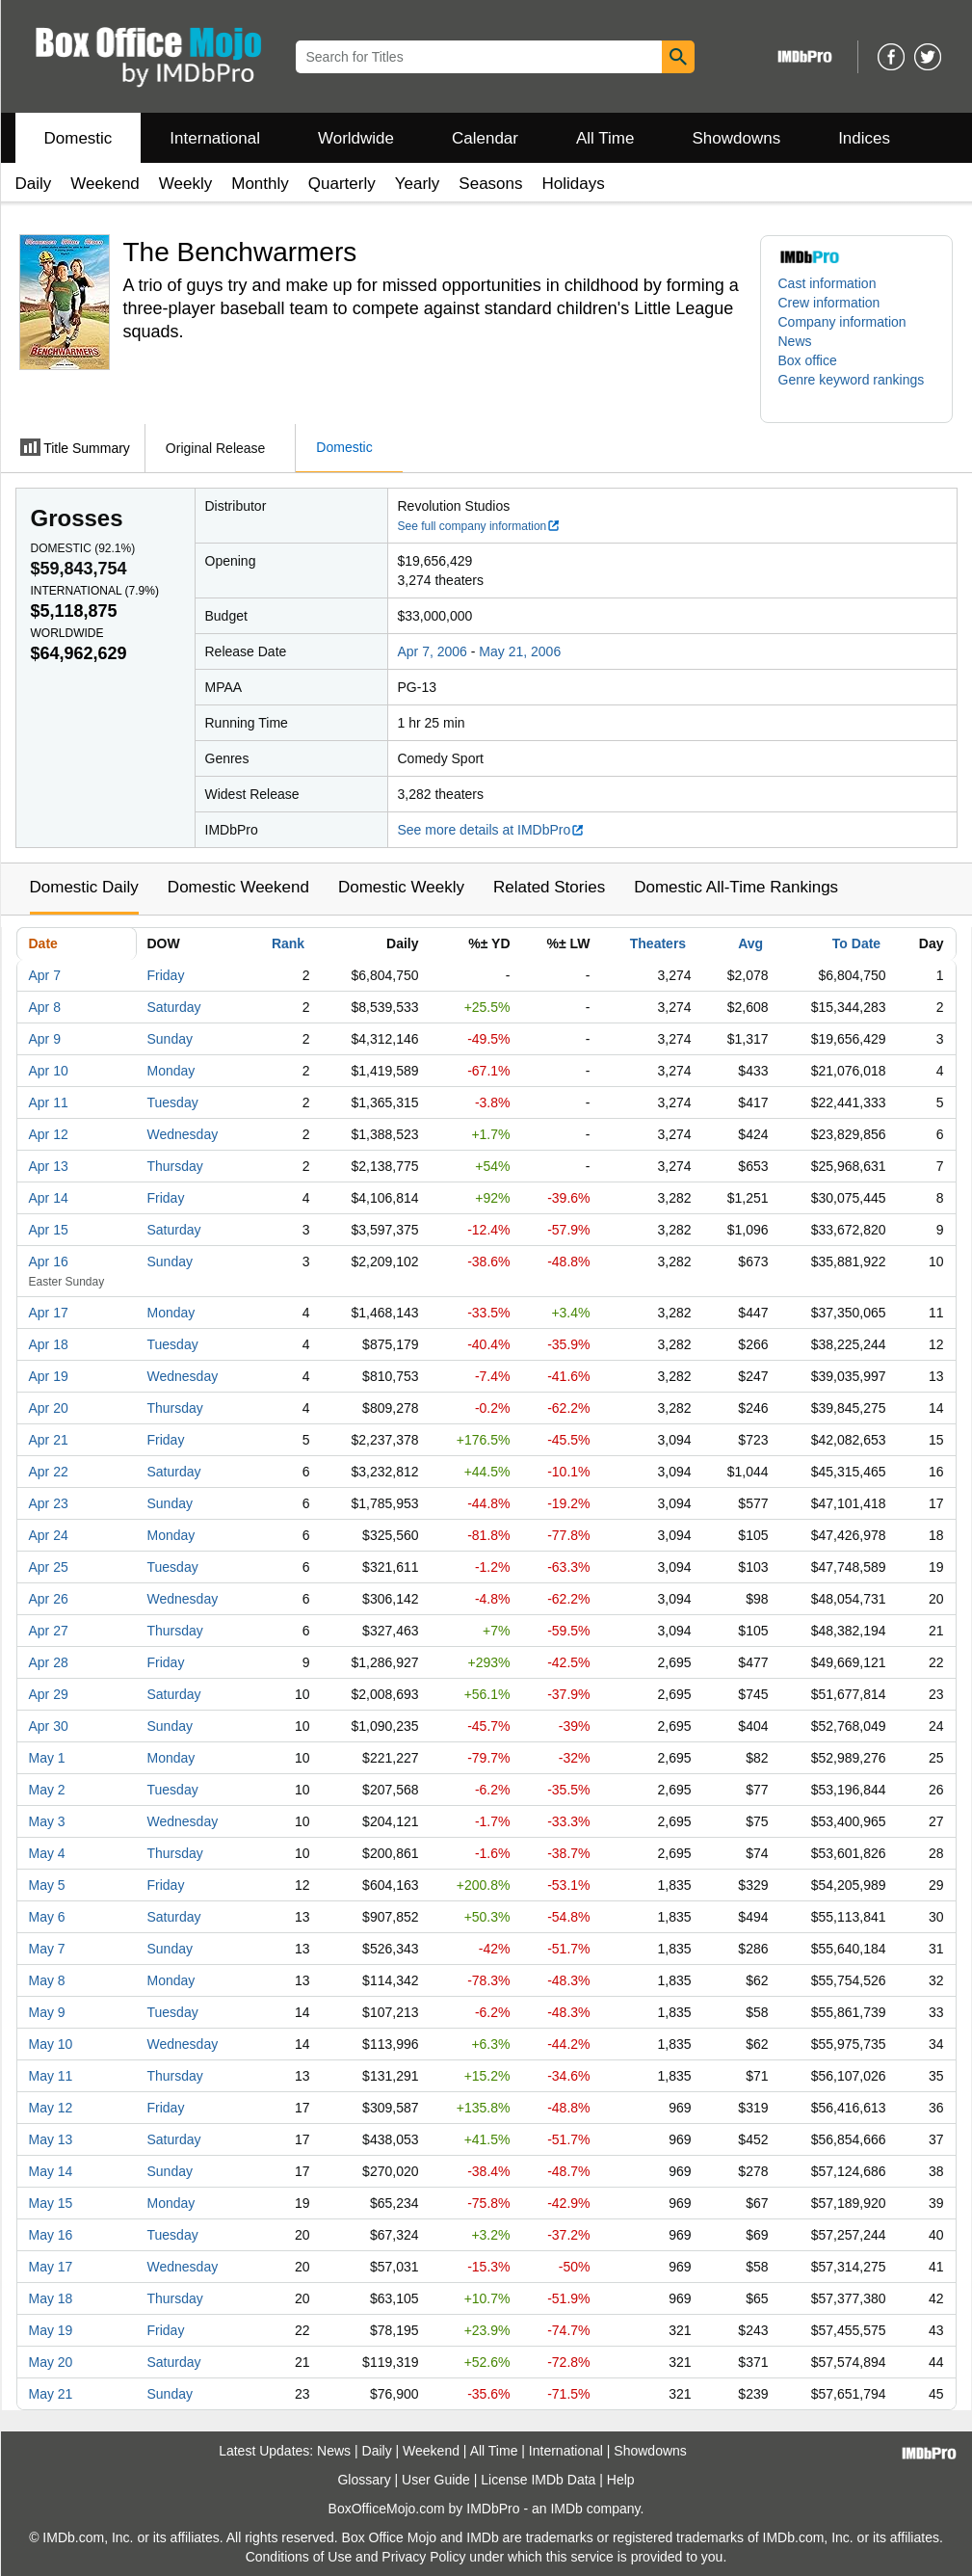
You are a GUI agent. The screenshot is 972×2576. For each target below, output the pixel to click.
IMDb (566, 2508)
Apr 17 (48, 1312)
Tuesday (172, 1102)
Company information (842, 322)
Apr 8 (45, 1007)
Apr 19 (48, 1376)
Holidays (573, 183)
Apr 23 (48, 1503)
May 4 (47, 1853)
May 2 (47, 1789)
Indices (864, 138)
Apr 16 (48, 1261)
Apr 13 (48, 1166)
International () (95, 591)
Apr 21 (48, 1439)
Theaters (658, 943)
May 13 (51, 2139)
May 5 (47, 1885)
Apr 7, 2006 (432, 651)
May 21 (51, 2394)
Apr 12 (48, 1134)
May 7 (47, 1948)
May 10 (51, 2044)
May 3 (47, 1821)
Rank (288, 943)
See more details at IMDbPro (492, 829)
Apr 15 (48, 1229)
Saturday (174, 1007)
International (215, 138)
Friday (166, 975)
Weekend (105, 183)
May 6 (47, 1917)
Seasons (490, 183)
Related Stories (549, 887)
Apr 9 (45, 1039)
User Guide (436, 2479)
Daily (33, 183)
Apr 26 (48, 1599)
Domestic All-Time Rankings (736, 887)
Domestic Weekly (401, 887)
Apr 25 (48, 1567)
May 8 (47, 1980)
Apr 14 (48, 1198)
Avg (750, 943)
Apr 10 (48, 1070)
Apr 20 (48, 1408)
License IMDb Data (538, 2479)
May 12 (51, 2107)
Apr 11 (48, 1102)
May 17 (51, 2266)
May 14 (51, 2171)
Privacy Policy (423, 2556)
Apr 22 (48, 1471)
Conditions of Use (299, 2556)
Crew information (829, 302)
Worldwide (356, 138)
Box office (807, 360)
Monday (171, 1070)
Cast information (827, 283)
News (795, 341)
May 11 (51, 2076)
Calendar (485, 138)
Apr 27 (48, 1630)
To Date (856, 943)
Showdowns (736, 138)
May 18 (51, 2298)
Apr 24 (48, 1535)
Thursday (175, 1166)
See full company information (480, 526)
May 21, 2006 (520, 651)
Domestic (78, 138)
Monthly (260, 183)
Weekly (185, 183)
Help (621, 2479)
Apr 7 (45, 975)
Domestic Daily (84, 887)
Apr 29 (48, 1694)
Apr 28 (48, 1662)
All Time (605, 138)
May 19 (51, 2330)
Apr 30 (48, 1726)
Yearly (417, 183)
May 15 (51, 2203)
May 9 (47, 2012)
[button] (856, 389)
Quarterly (342, 183)
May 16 (51, 2235)
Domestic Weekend (238, 887)
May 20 (51, 2362)
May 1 (47, 1758)
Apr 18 (48, 1344)
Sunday (170, 1039)
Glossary (363, 2479)
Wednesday (183, 1134)
